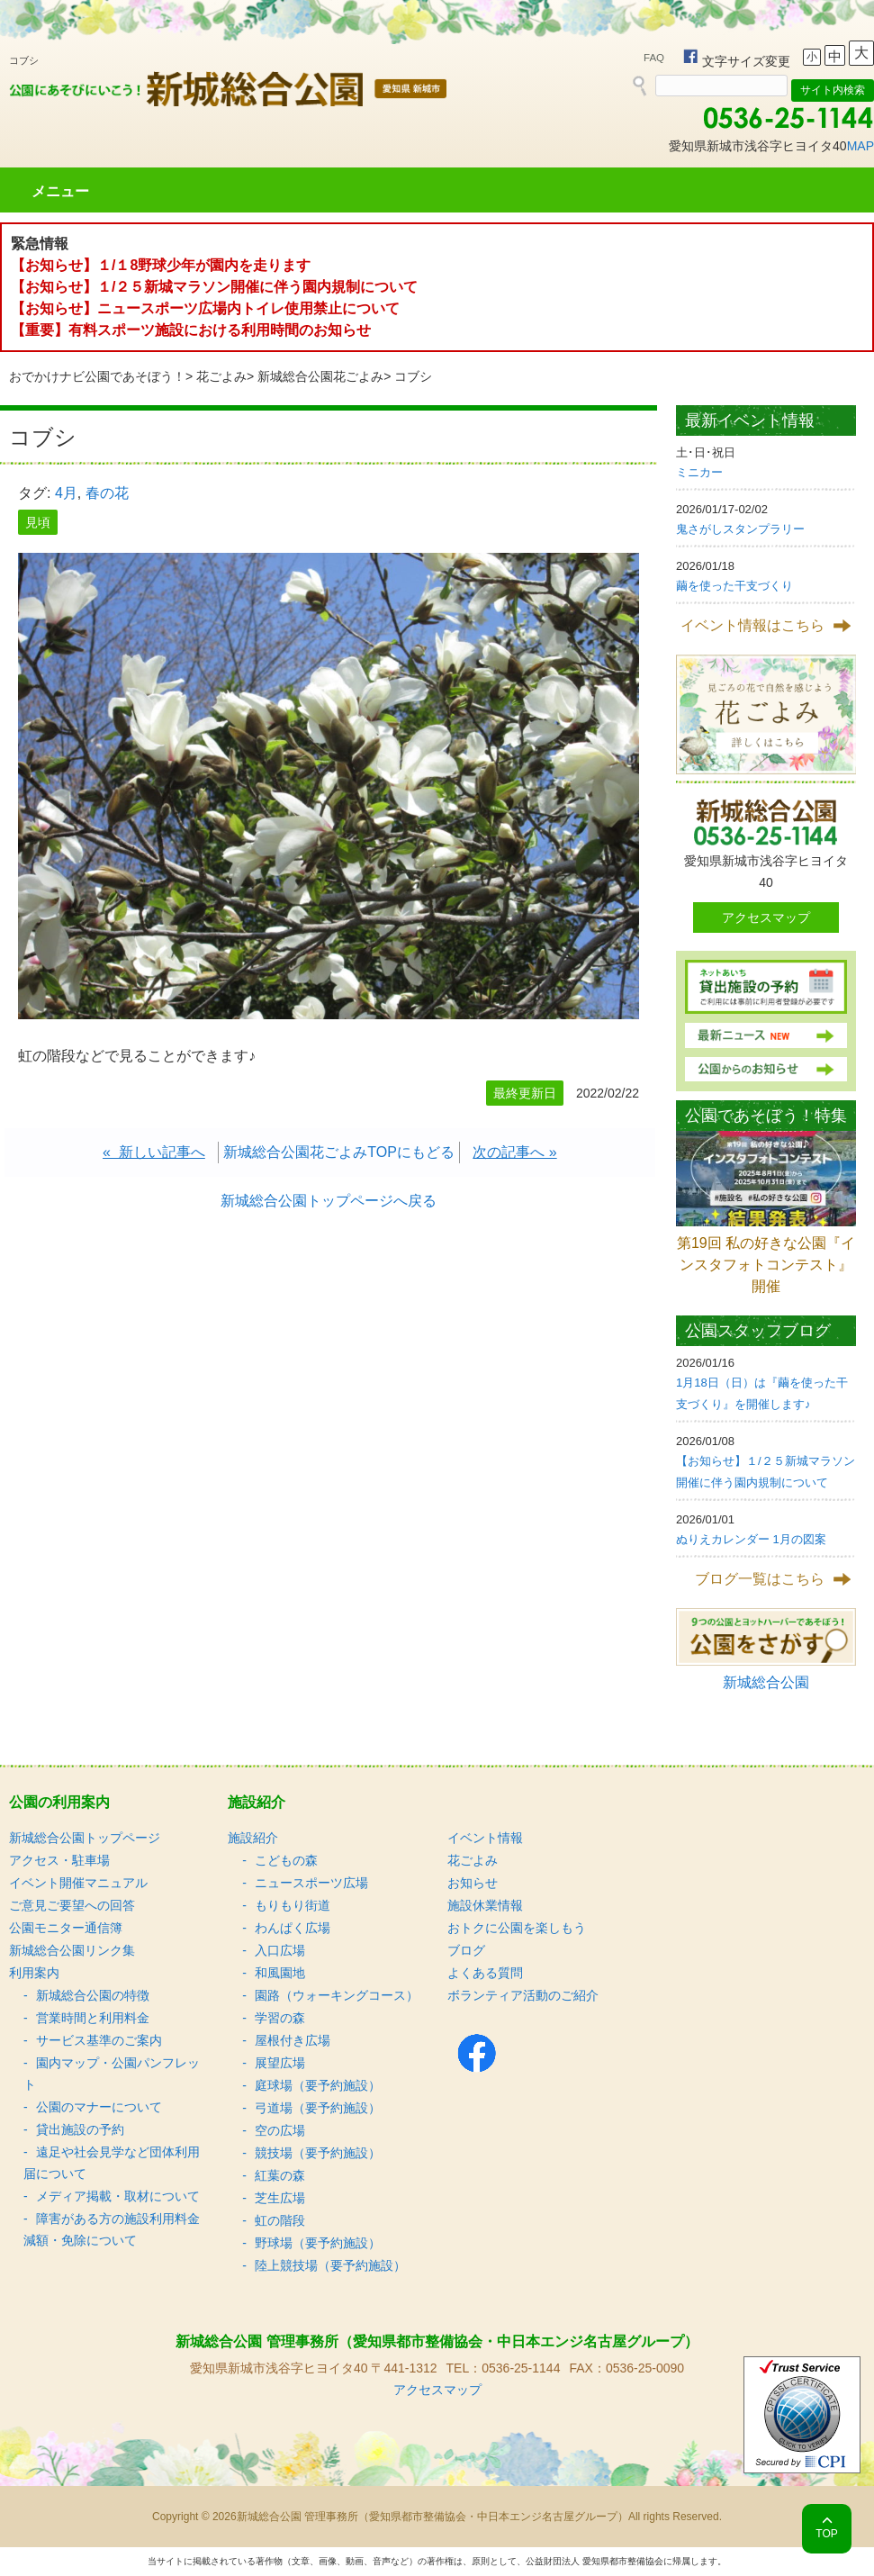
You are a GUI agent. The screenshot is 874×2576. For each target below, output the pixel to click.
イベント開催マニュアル (78, 1883)
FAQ (654, 57)
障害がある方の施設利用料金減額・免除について (111, 2229)
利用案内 (34, 1973)
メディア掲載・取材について (118, 2196)
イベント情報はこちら (752, 625)
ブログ (466, 1950)
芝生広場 (280, 2198)
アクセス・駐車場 (59, 1860)
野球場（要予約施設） (318, 2243)
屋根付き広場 (292, 2040)
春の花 (107, 493)
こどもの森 (286, 1860)
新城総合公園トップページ (84, 1837)
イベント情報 (485, 1837)
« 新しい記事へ (154, 1152)
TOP (826, 2533)
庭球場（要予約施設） (318, 2085)
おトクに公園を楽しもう (516, 1928)
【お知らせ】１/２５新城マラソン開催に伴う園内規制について (214, 286)
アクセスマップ (766, 917)
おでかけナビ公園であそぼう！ (97, 376)
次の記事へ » (514, 1152)
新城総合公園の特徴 (92, 1995)
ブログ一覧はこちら (759, 1578)
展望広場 (280, 2063)
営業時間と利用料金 (92, 2018)
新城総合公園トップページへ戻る (329, 1200)
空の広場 (280, 2130)
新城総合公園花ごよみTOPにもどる (339, 1152)
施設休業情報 (485, 1905)
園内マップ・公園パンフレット (111, 2074)
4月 (66, 493)
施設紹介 (253, 1837)
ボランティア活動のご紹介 (523, 1995)
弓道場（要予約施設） (318, 2108)
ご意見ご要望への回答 (72, 1905)
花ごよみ (221, 376)
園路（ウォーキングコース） (337, 1995)
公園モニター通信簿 (65, 1928)
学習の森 (280, 2018)
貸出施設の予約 (80, 2129)
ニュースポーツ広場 (311, 1883)
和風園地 (280, 1973)
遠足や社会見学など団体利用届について (111, 2163)
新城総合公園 (766, 1682)
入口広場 (280, 1950)
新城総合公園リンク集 (72, 1950)
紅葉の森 (280, 2175)
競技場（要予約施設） (318, 2153)
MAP (860, 146)
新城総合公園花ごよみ (320, 376)
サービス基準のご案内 (99, 2040)
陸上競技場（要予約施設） (330, 2265)
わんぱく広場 (292, 1928)
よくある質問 (485, 1973)
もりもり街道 (292, 1905)
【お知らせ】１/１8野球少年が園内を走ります (161, 265)
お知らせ (472, 1883)
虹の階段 (280, 2220)
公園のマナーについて (99, 2107)
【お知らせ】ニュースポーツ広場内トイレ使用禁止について (205, 308)
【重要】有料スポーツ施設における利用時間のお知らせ (191, 330)
